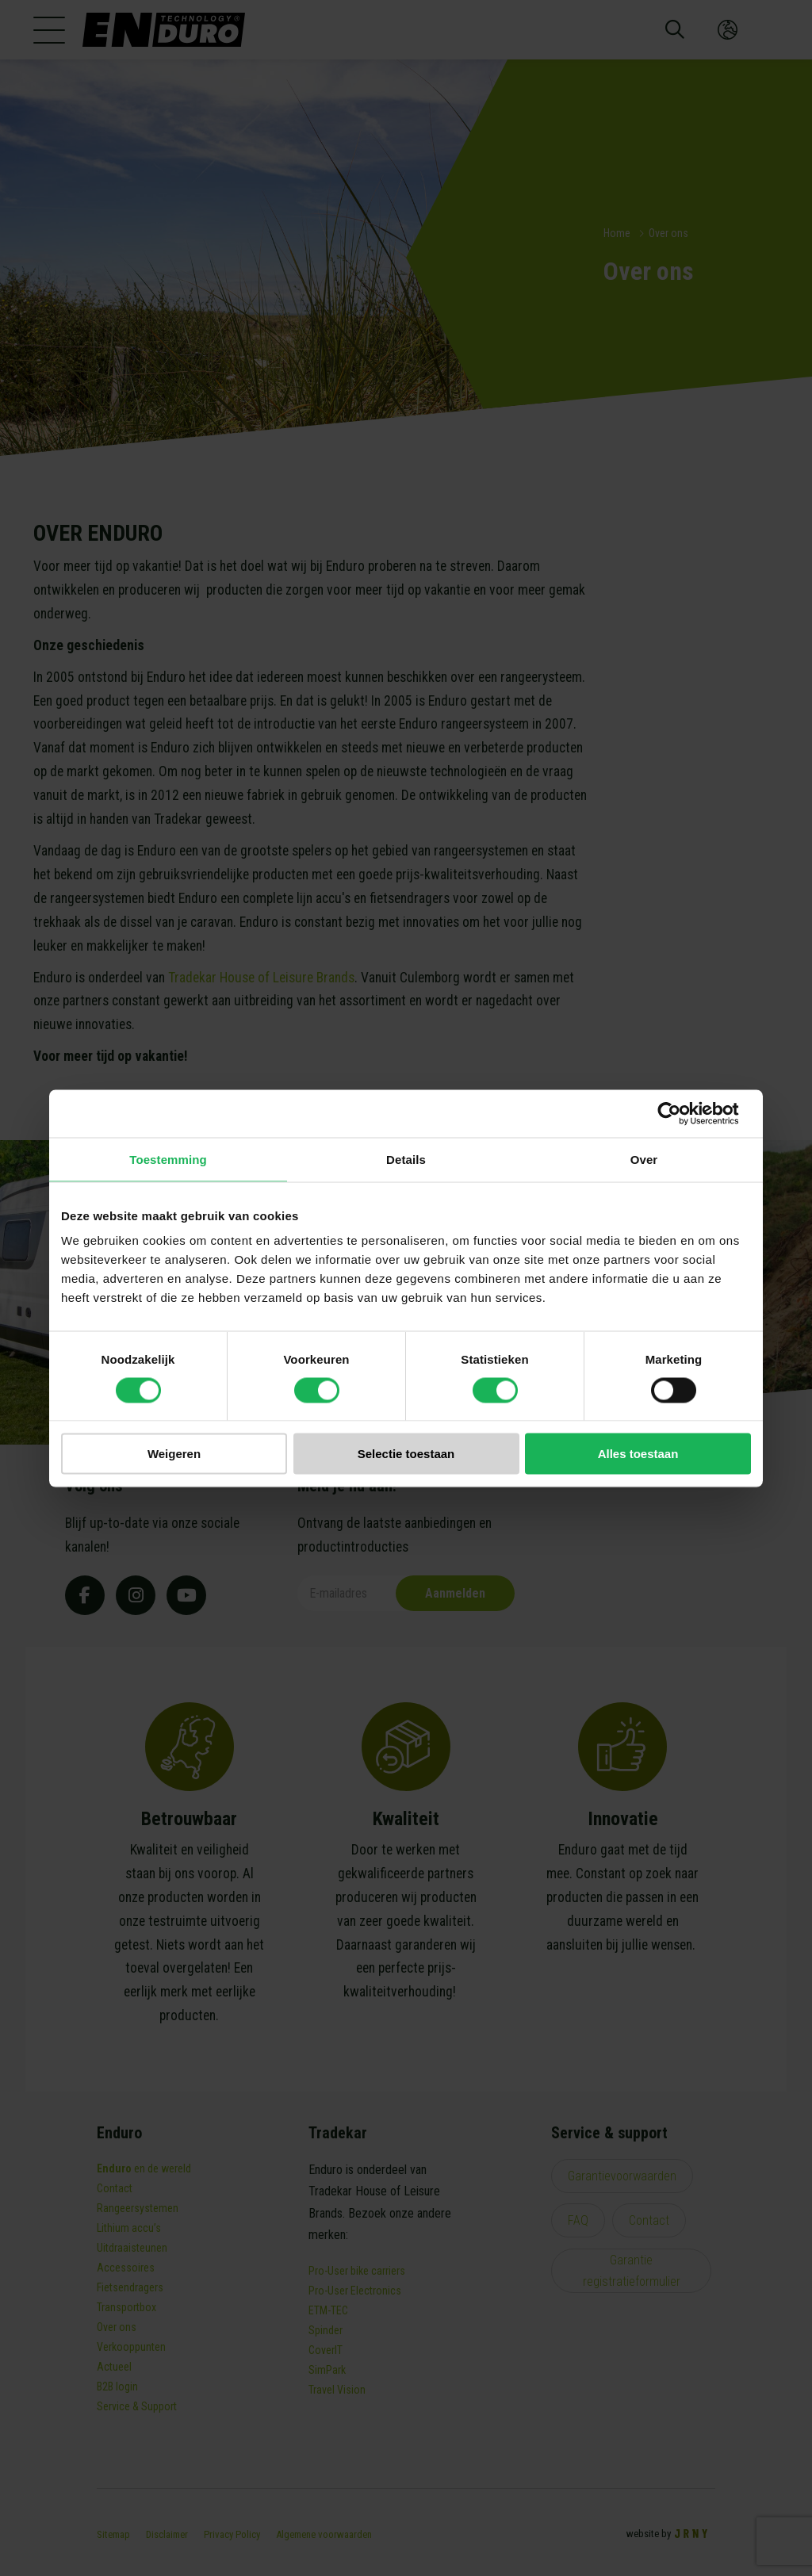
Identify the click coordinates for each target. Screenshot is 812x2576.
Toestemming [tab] (168, 1159)
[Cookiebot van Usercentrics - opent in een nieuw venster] (681, 1113)
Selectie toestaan (406, 1453)
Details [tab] (406, 1159)
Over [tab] (644, 1159)
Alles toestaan (638, 1453)
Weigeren (174, 1453)
